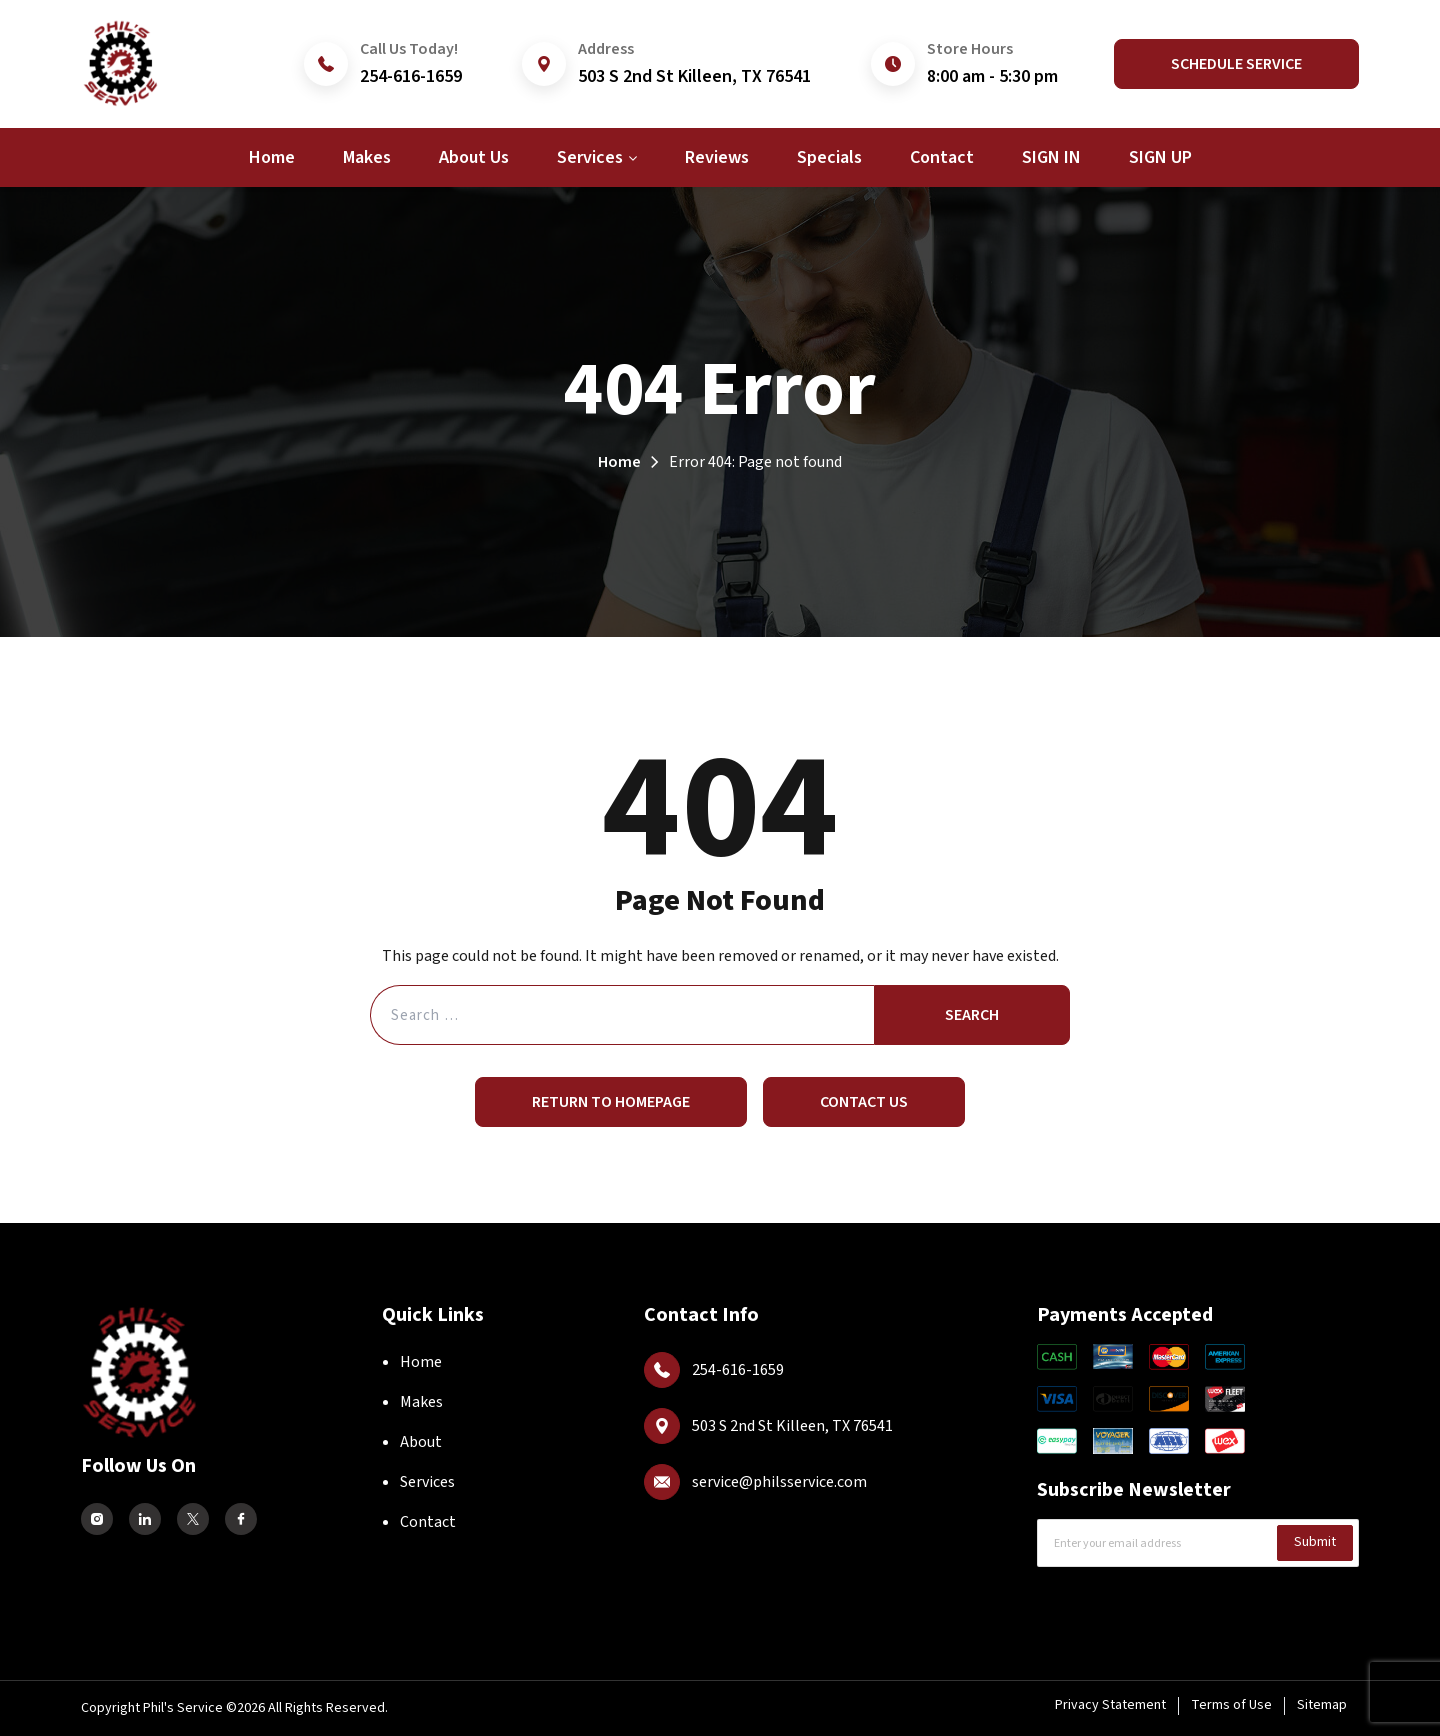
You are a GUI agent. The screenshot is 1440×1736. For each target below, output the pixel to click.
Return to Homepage (611, 1102)
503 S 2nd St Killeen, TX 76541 (694, 76)
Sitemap (1322, 1705)
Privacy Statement (1110, 1705)
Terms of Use (1231, 1705)
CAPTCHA (1080, 1603)
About (421, 1442)
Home (619, 462)
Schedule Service (1236, 64)
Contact (428, 1522)
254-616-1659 (411, 76)
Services (427, 1482)
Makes (421, 1402)
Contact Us (864, 1102)
